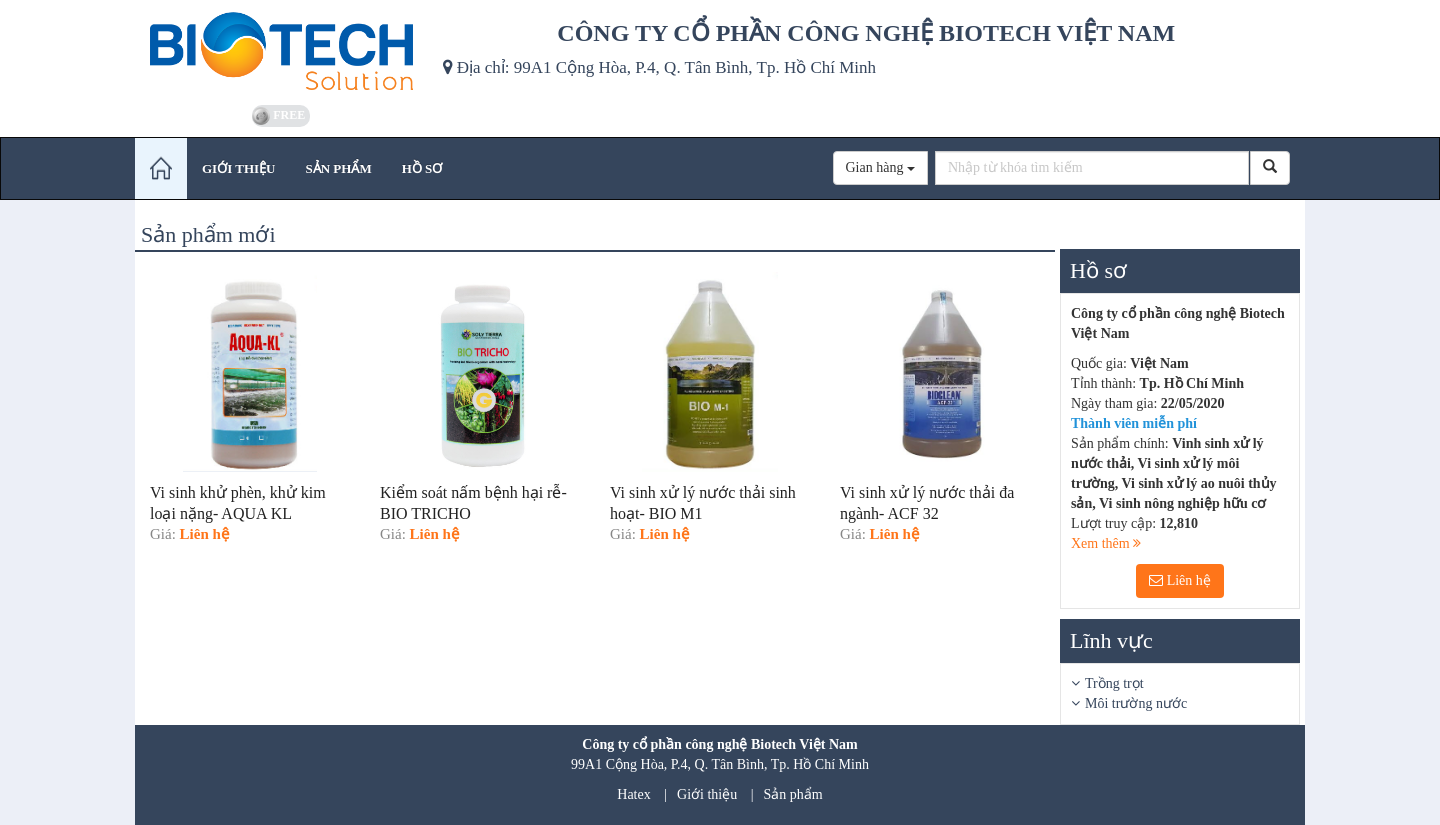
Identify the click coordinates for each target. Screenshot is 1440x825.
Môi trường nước (1136, 703)
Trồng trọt (1114, 683)
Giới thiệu (707, 794)
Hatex (633, 794)
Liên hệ (1180, 580)
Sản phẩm (793, 794)
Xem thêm (1106, 543)
